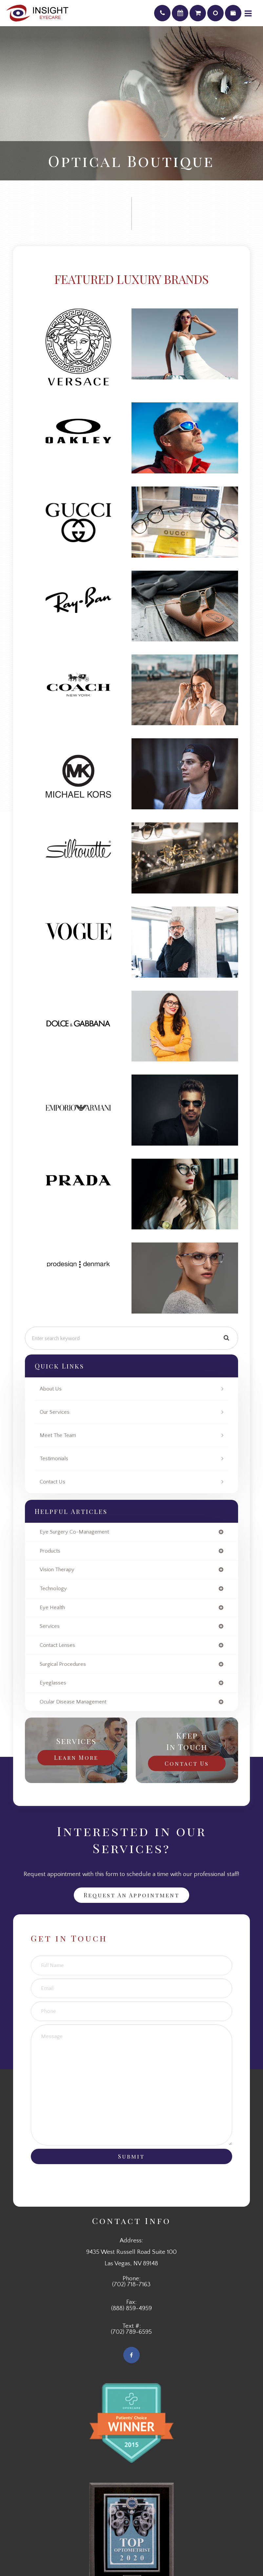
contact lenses (57, 1645)
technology (53, 1589)
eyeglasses (53, 1683)
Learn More (76, 1757)
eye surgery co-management (74, 1532)
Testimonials (54, 1459)
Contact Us (52, 1482)
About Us (51, 1389)
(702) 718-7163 (131, 2285)
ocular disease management (73, 1702)
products (50, 1551)
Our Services (55, 1412)
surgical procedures (63, 1664)
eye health (52, 1607)
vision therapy (57, 1570)
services (50, 1626)
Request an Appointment (131, 1895)
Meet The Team (58, 1435)
